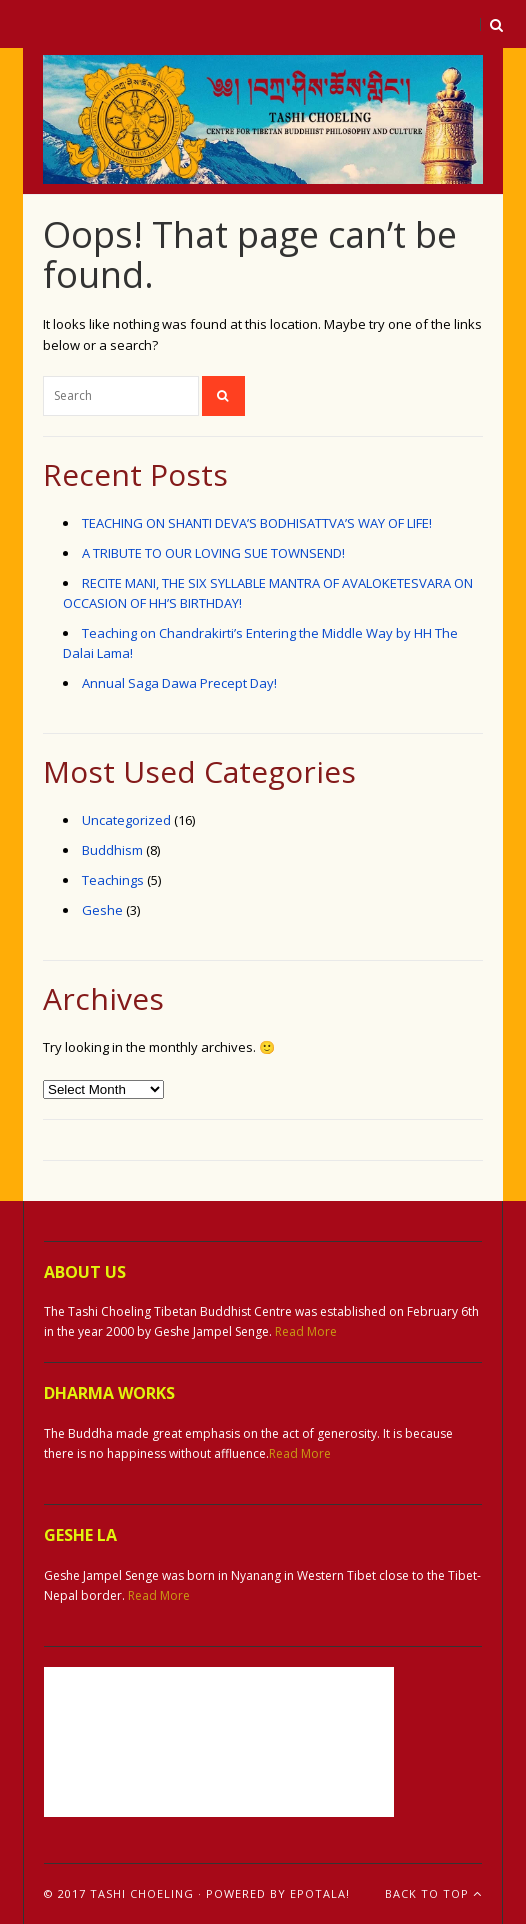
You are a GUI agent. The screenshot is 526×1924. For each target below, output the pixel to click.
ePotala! (320, 1893)
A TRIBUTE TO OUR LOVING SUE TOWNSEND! (213, 553)
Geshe (102, 910)
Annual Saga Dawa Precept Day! (179, 683)
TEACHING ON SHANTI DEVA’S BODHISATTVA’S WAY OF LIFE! (257, 523)
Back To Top (433, 1893)
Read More (306, 1331)
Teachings (113, 880)
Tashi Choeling (142, 1893)
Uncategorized (126, 820)
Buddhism (112, 850)
